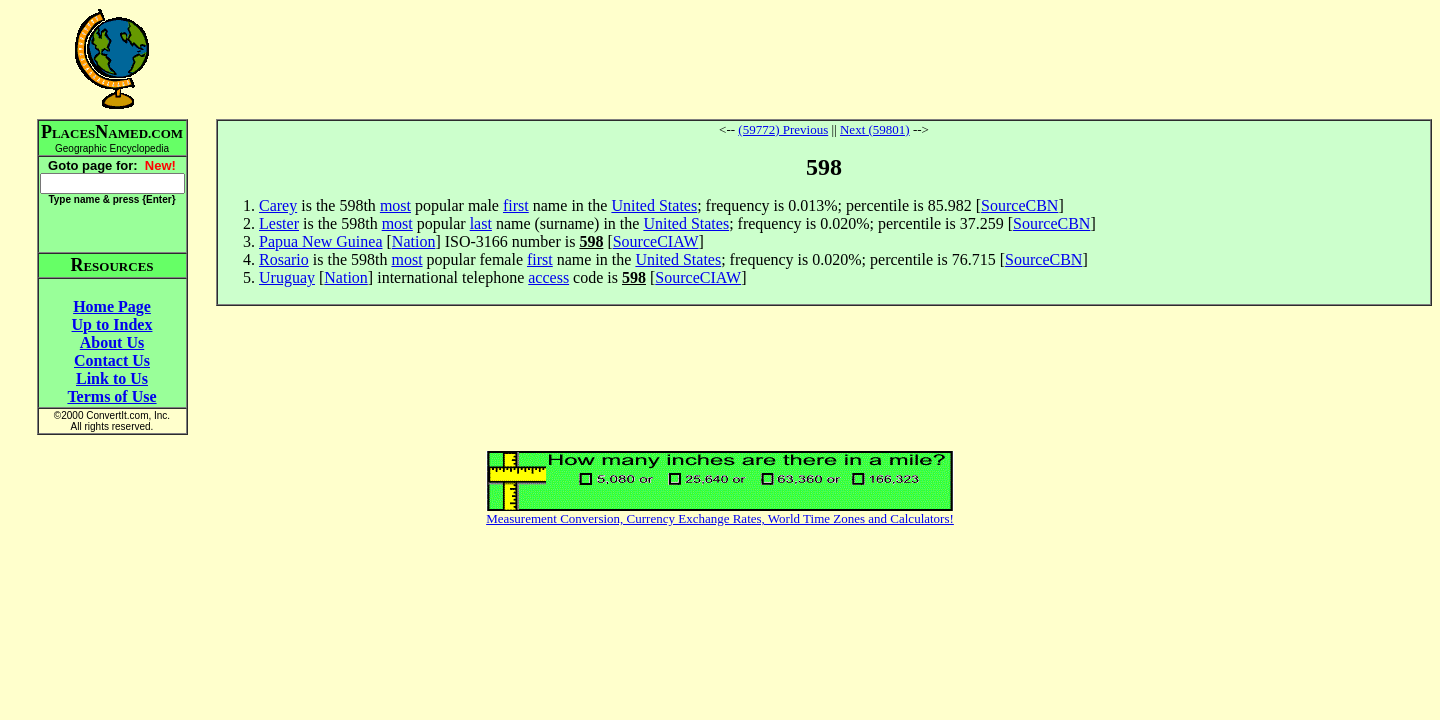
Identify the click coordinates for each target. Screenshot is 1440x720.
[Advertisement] (824, 59)
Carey (278, 205)
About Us (112, 342)
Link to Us (112, 378)
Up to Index (112, 324)
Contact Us (112, 360)
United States (654, 205)
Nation (414, 241)
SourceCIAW (656, 241)
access (548, 277)
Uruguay (287, 277)
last (481, 223)
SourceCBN (1019, 205)
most (395, 205)
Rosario (284, 259)
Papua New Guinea (321, 241)
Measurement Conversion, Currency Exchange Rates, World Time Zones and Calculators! (720, 518)
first (516, 205)
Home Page (112, 306)
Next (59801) (875, 129)
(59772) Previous (783, 129)
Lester (279, 223)
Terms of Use (111, 396)
